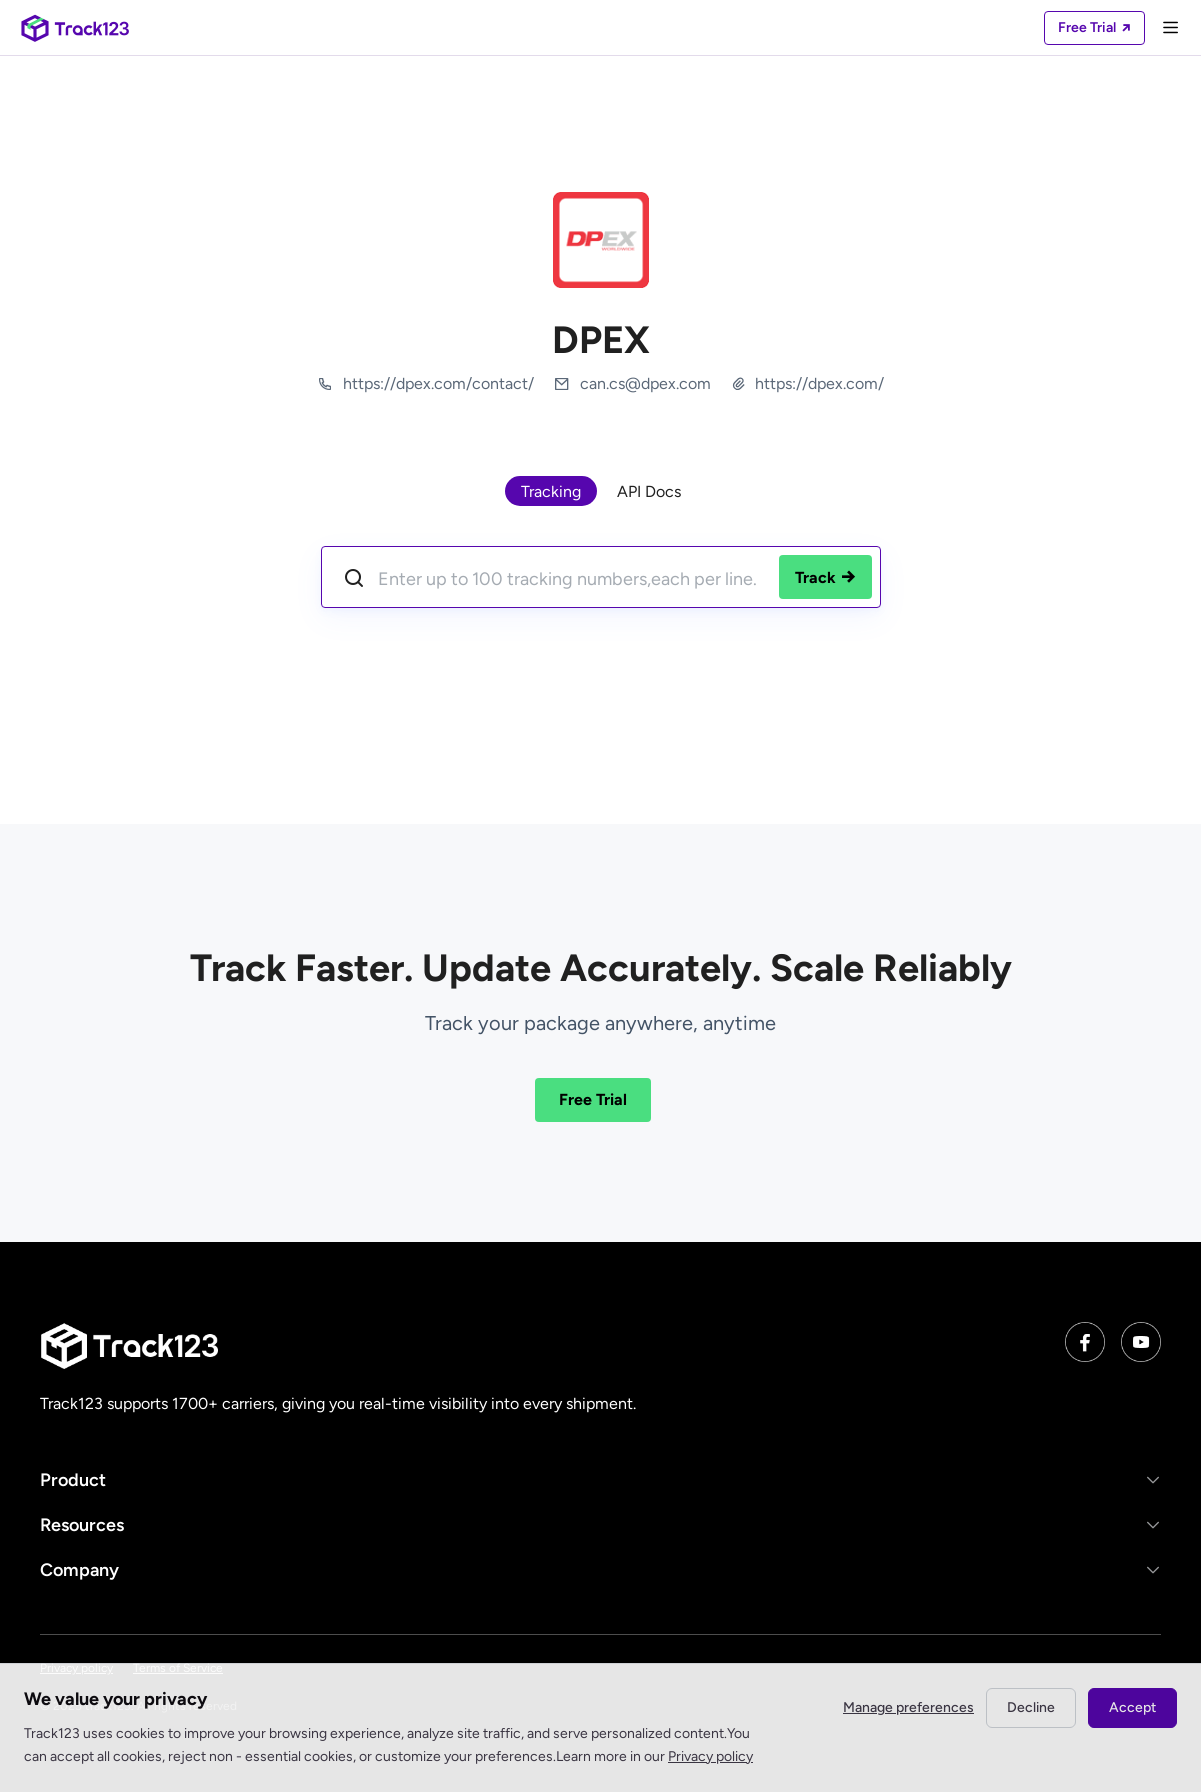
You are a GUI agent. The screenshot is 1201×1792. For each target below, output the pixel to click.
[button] (600, 1479)
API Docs (649, 491)
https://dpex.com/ (819, 383)
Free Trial (593, 1099)
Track (825, 577)
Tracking (551, 491)
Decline (1031, 1707)
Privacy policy (710, 1756)
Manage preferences (908, 1707)
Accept (1132, 1707)
